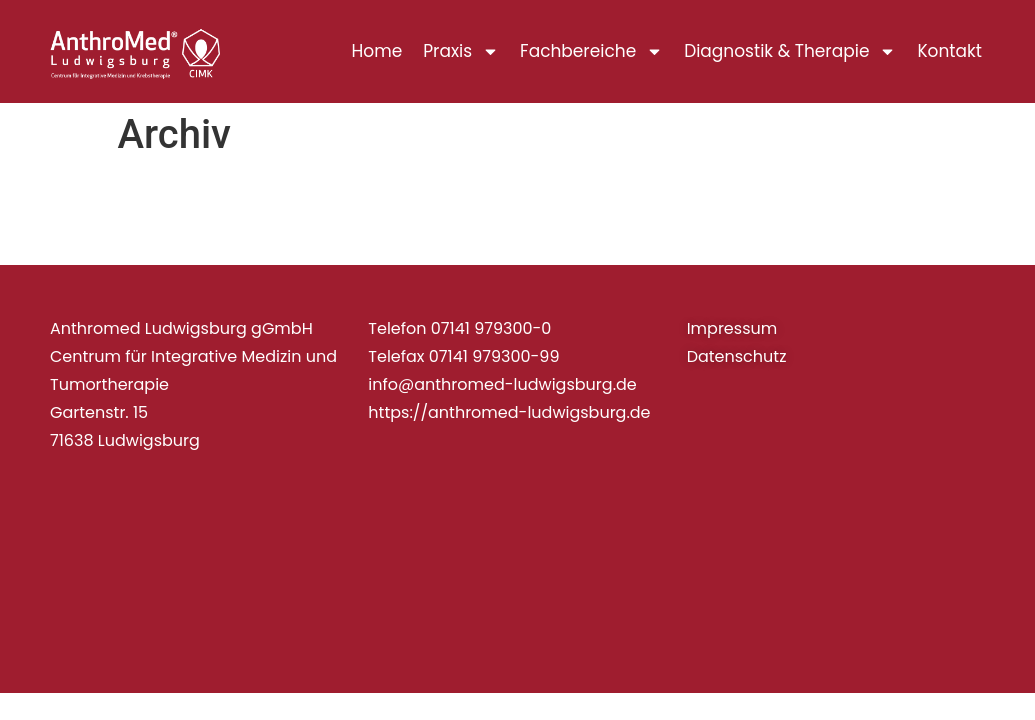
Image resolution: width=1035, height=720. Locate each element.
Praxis (461, 51)
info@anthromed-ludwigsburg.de (502, 384)
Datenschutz (737, 356)
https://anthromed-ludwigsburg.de (509, 412)
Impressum (732, 328)
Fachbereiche (591, 51)
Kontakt (949, 51)
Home (377, 51)
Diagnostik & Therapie (790, 51)
